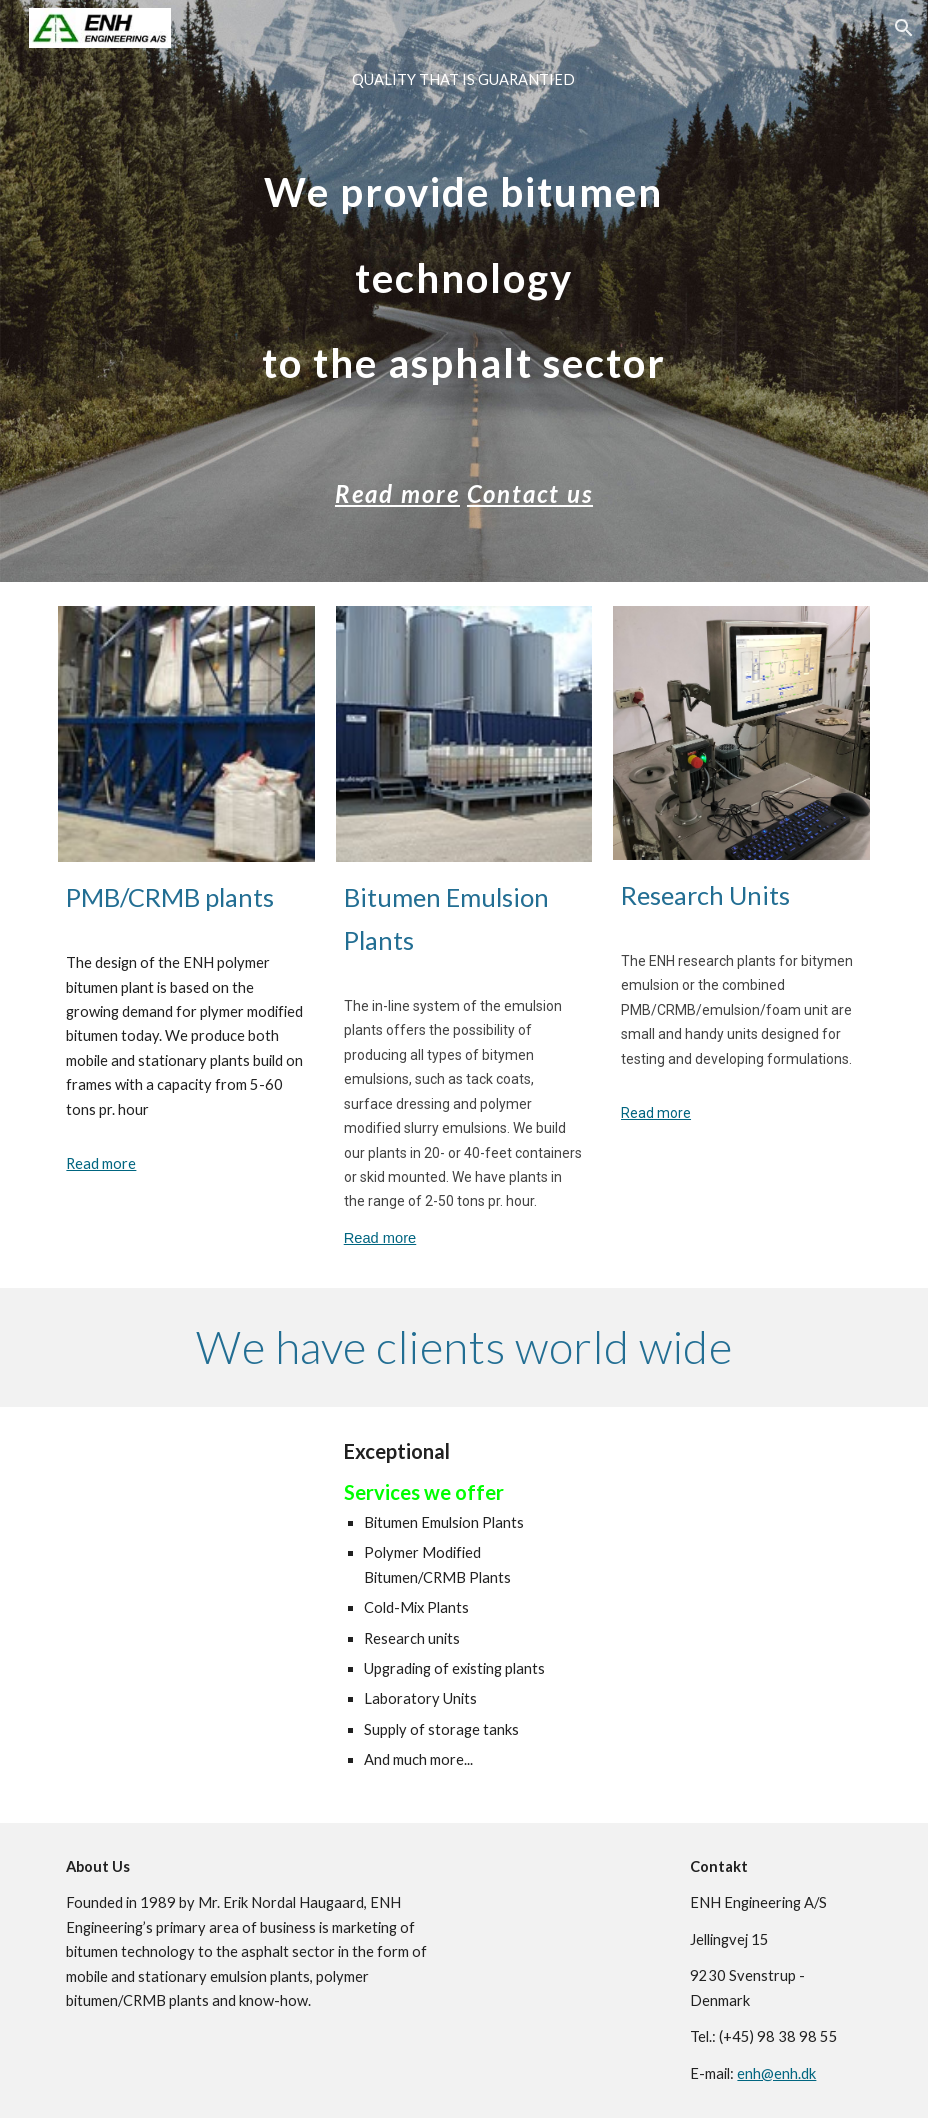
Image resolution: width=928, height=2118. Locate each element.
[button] (904, 28)
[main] (464, 291)
